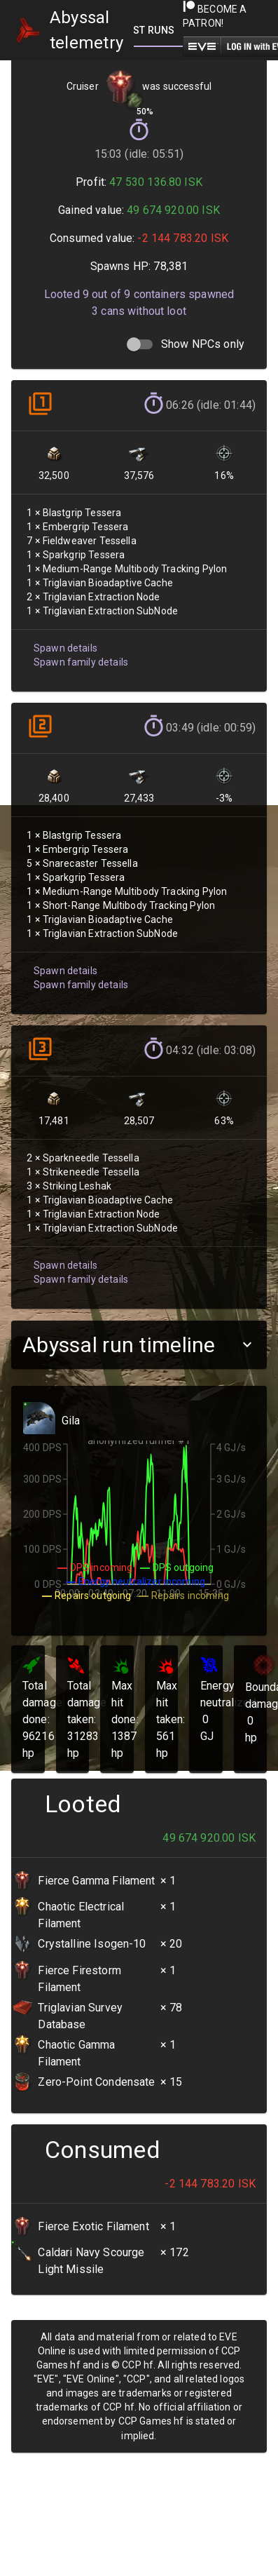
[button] (139, 1345)
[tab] (155, 30)
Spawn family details (79, 654)
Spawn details (64, 641)
